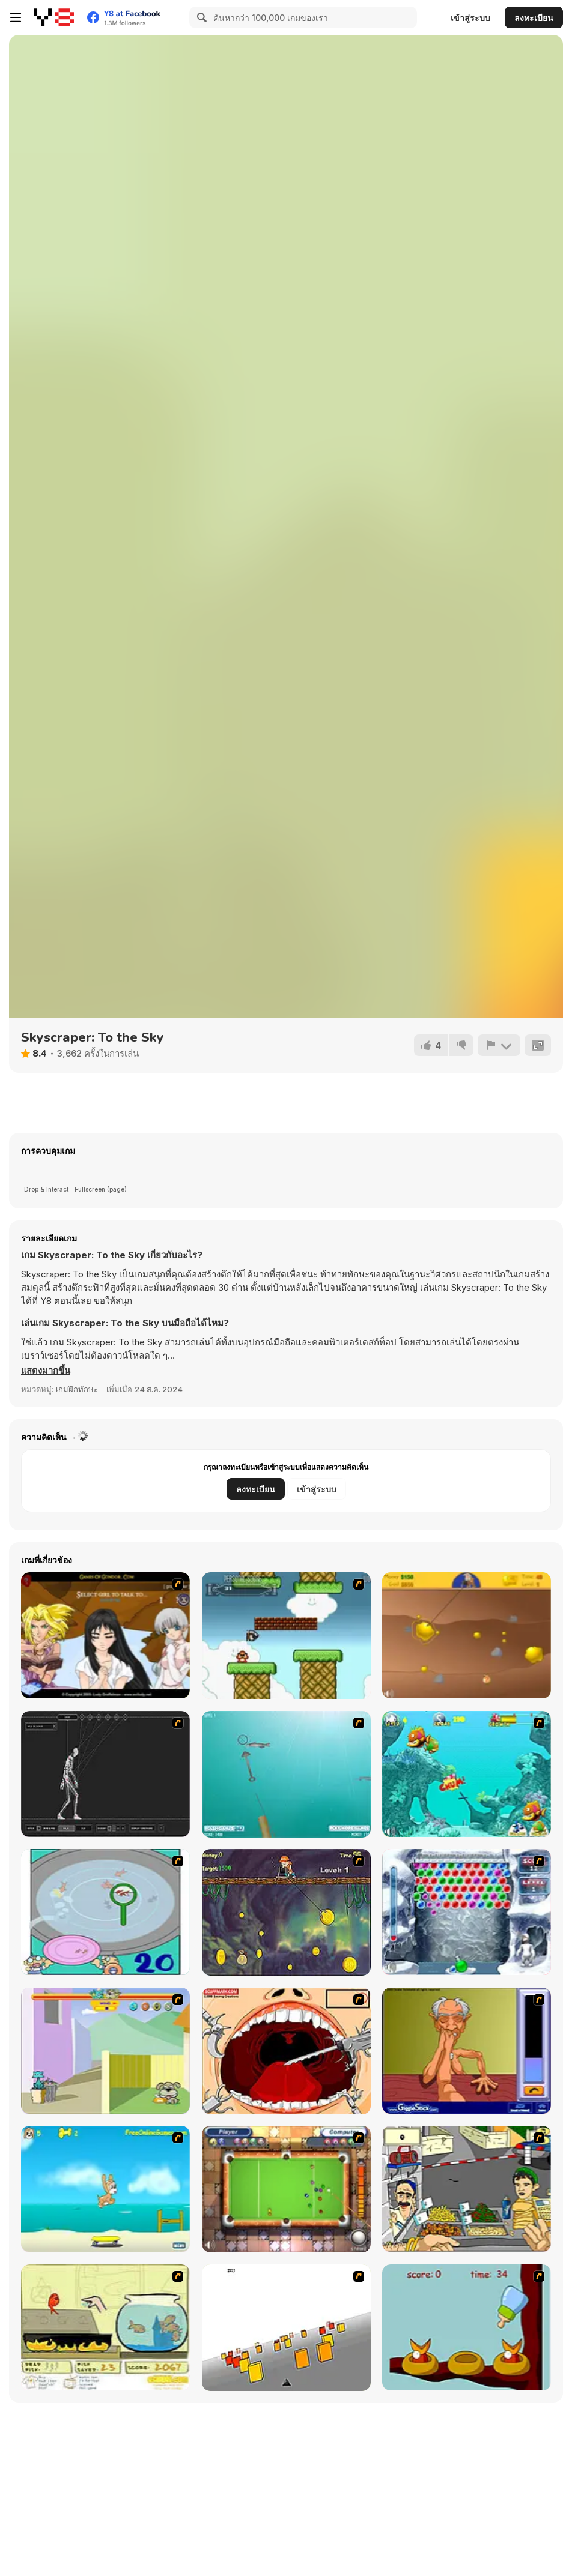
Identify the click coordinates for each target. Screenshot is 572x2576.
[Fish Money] (286, 1912)
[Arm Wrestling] (466, 2051)
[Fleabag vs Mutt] (105, 2051)
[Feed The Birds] (466, 2327)
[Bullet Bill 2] (286, 1635)
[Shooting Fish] (286, 1774)
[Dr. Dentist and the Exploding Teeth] (286, 2051)
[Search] (200, 17)
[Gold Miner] (466, 1635)
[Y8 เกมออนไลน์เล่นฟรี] (54, 17)
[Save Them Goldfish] (105, 2327)
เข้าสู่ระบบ (470, 18)
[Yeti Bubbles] (466, 1912)
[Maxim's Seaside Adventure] (105, 2189)
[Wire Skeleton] (105, 1774)
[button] (46, 1370)
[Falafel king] (466, 2189)
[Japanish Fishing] (105, 1912)
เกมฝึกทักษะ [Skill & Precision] (77, 1389)
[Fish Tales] (466, 1774)
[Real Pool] (286, 2189)
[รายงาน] (498, 1045)
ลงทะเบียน (533, 18)
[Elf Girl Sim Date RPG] (105, 1635)
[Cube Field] (286, 2327)
